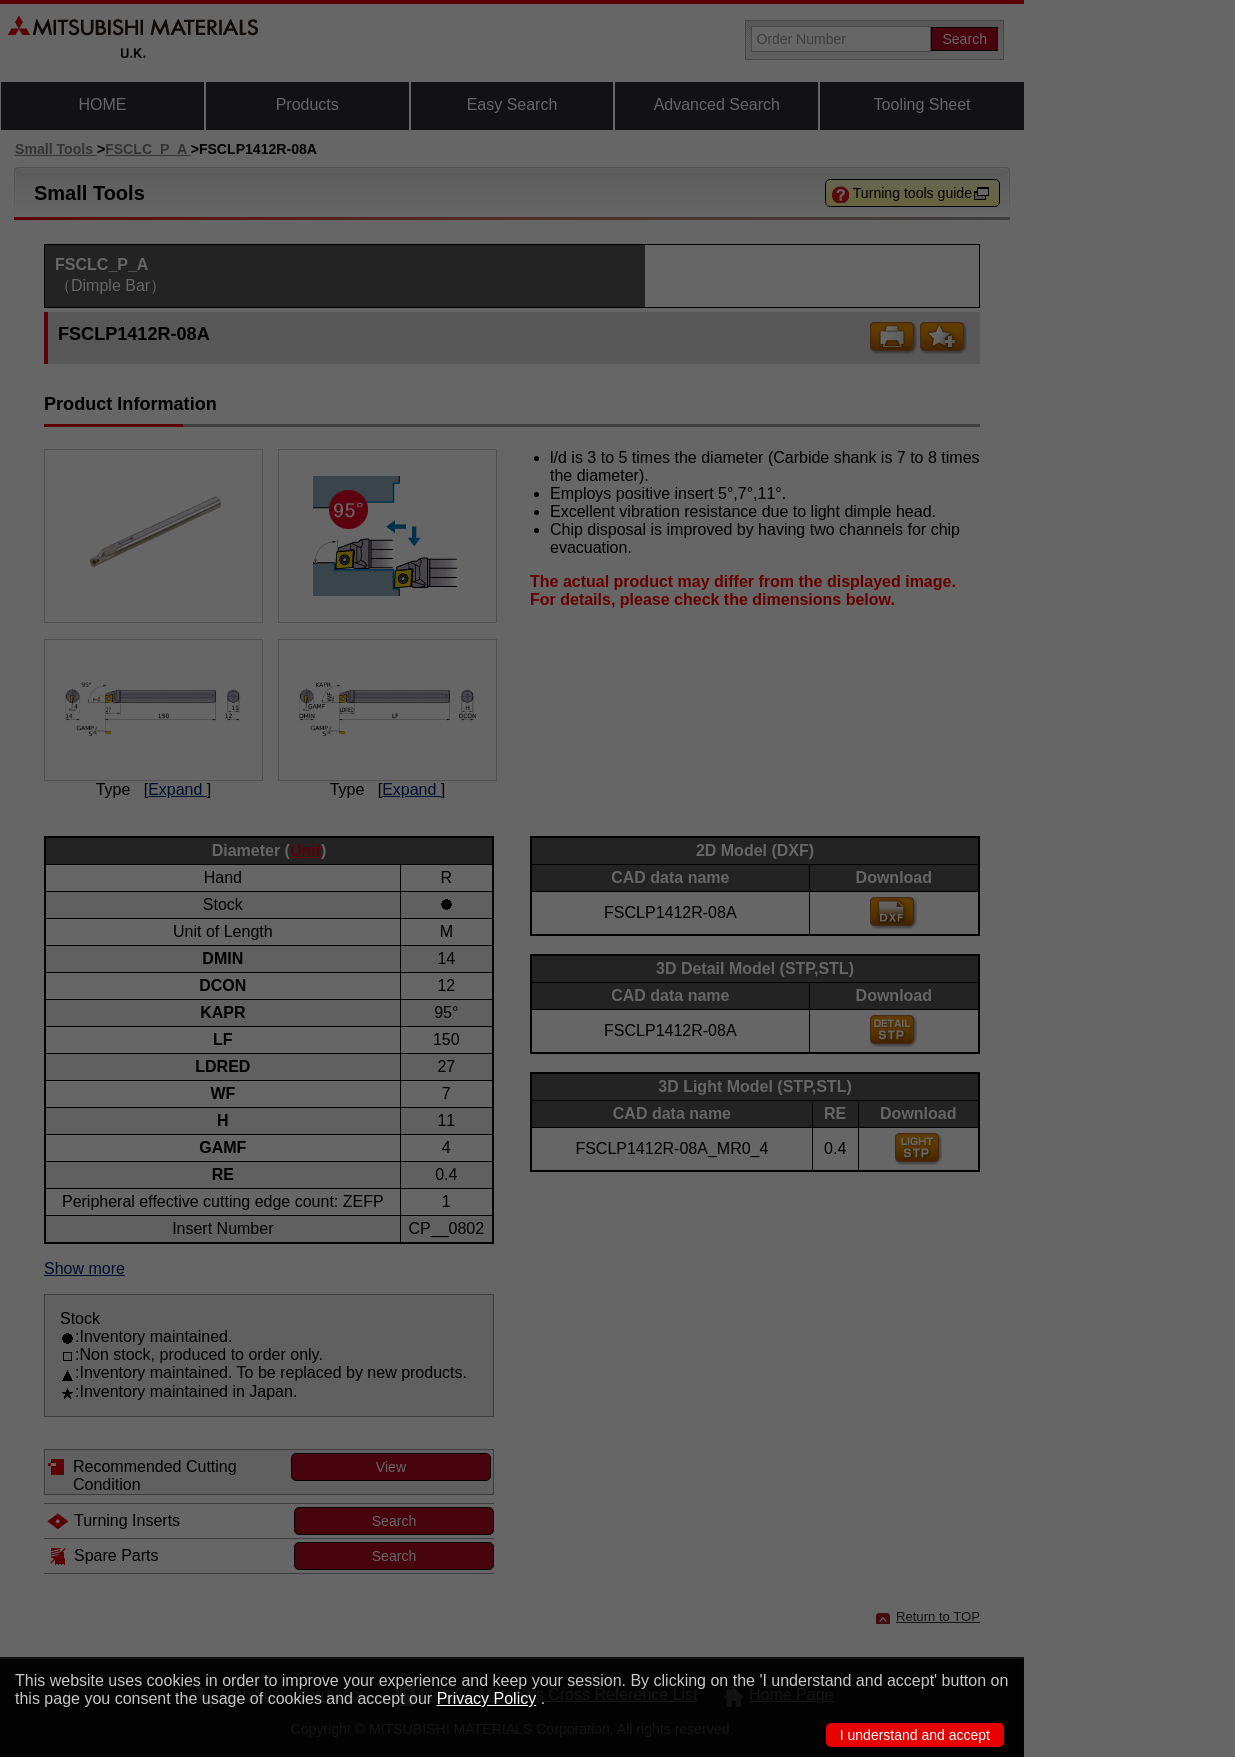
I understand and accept (915, 1735)
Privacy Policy (487, 1698)
